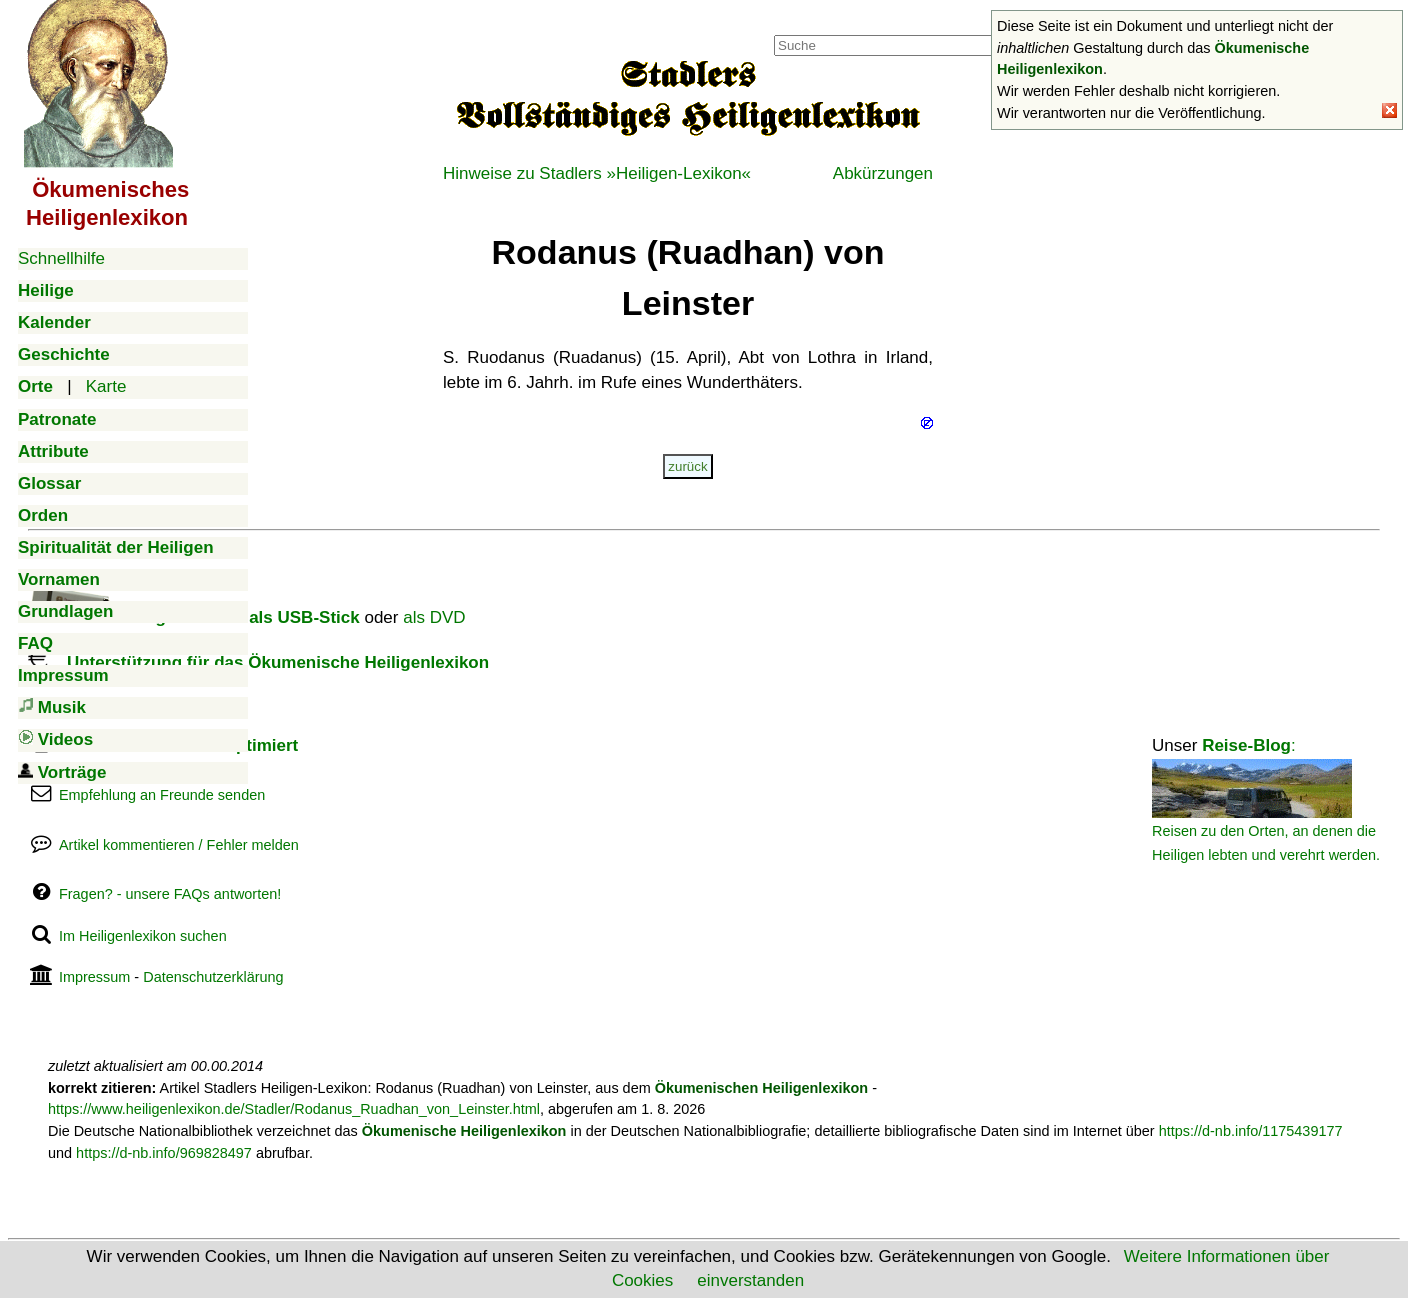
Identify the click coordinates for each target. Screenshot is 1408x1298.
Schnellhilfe (61, 258)
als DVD (434, 617)
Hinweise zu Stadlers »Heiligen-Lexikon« (597, 173)
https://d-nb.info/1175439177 (1251, 1131)
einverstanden (750, 1280)
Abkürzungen (883, 173)
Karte (106, 386)
